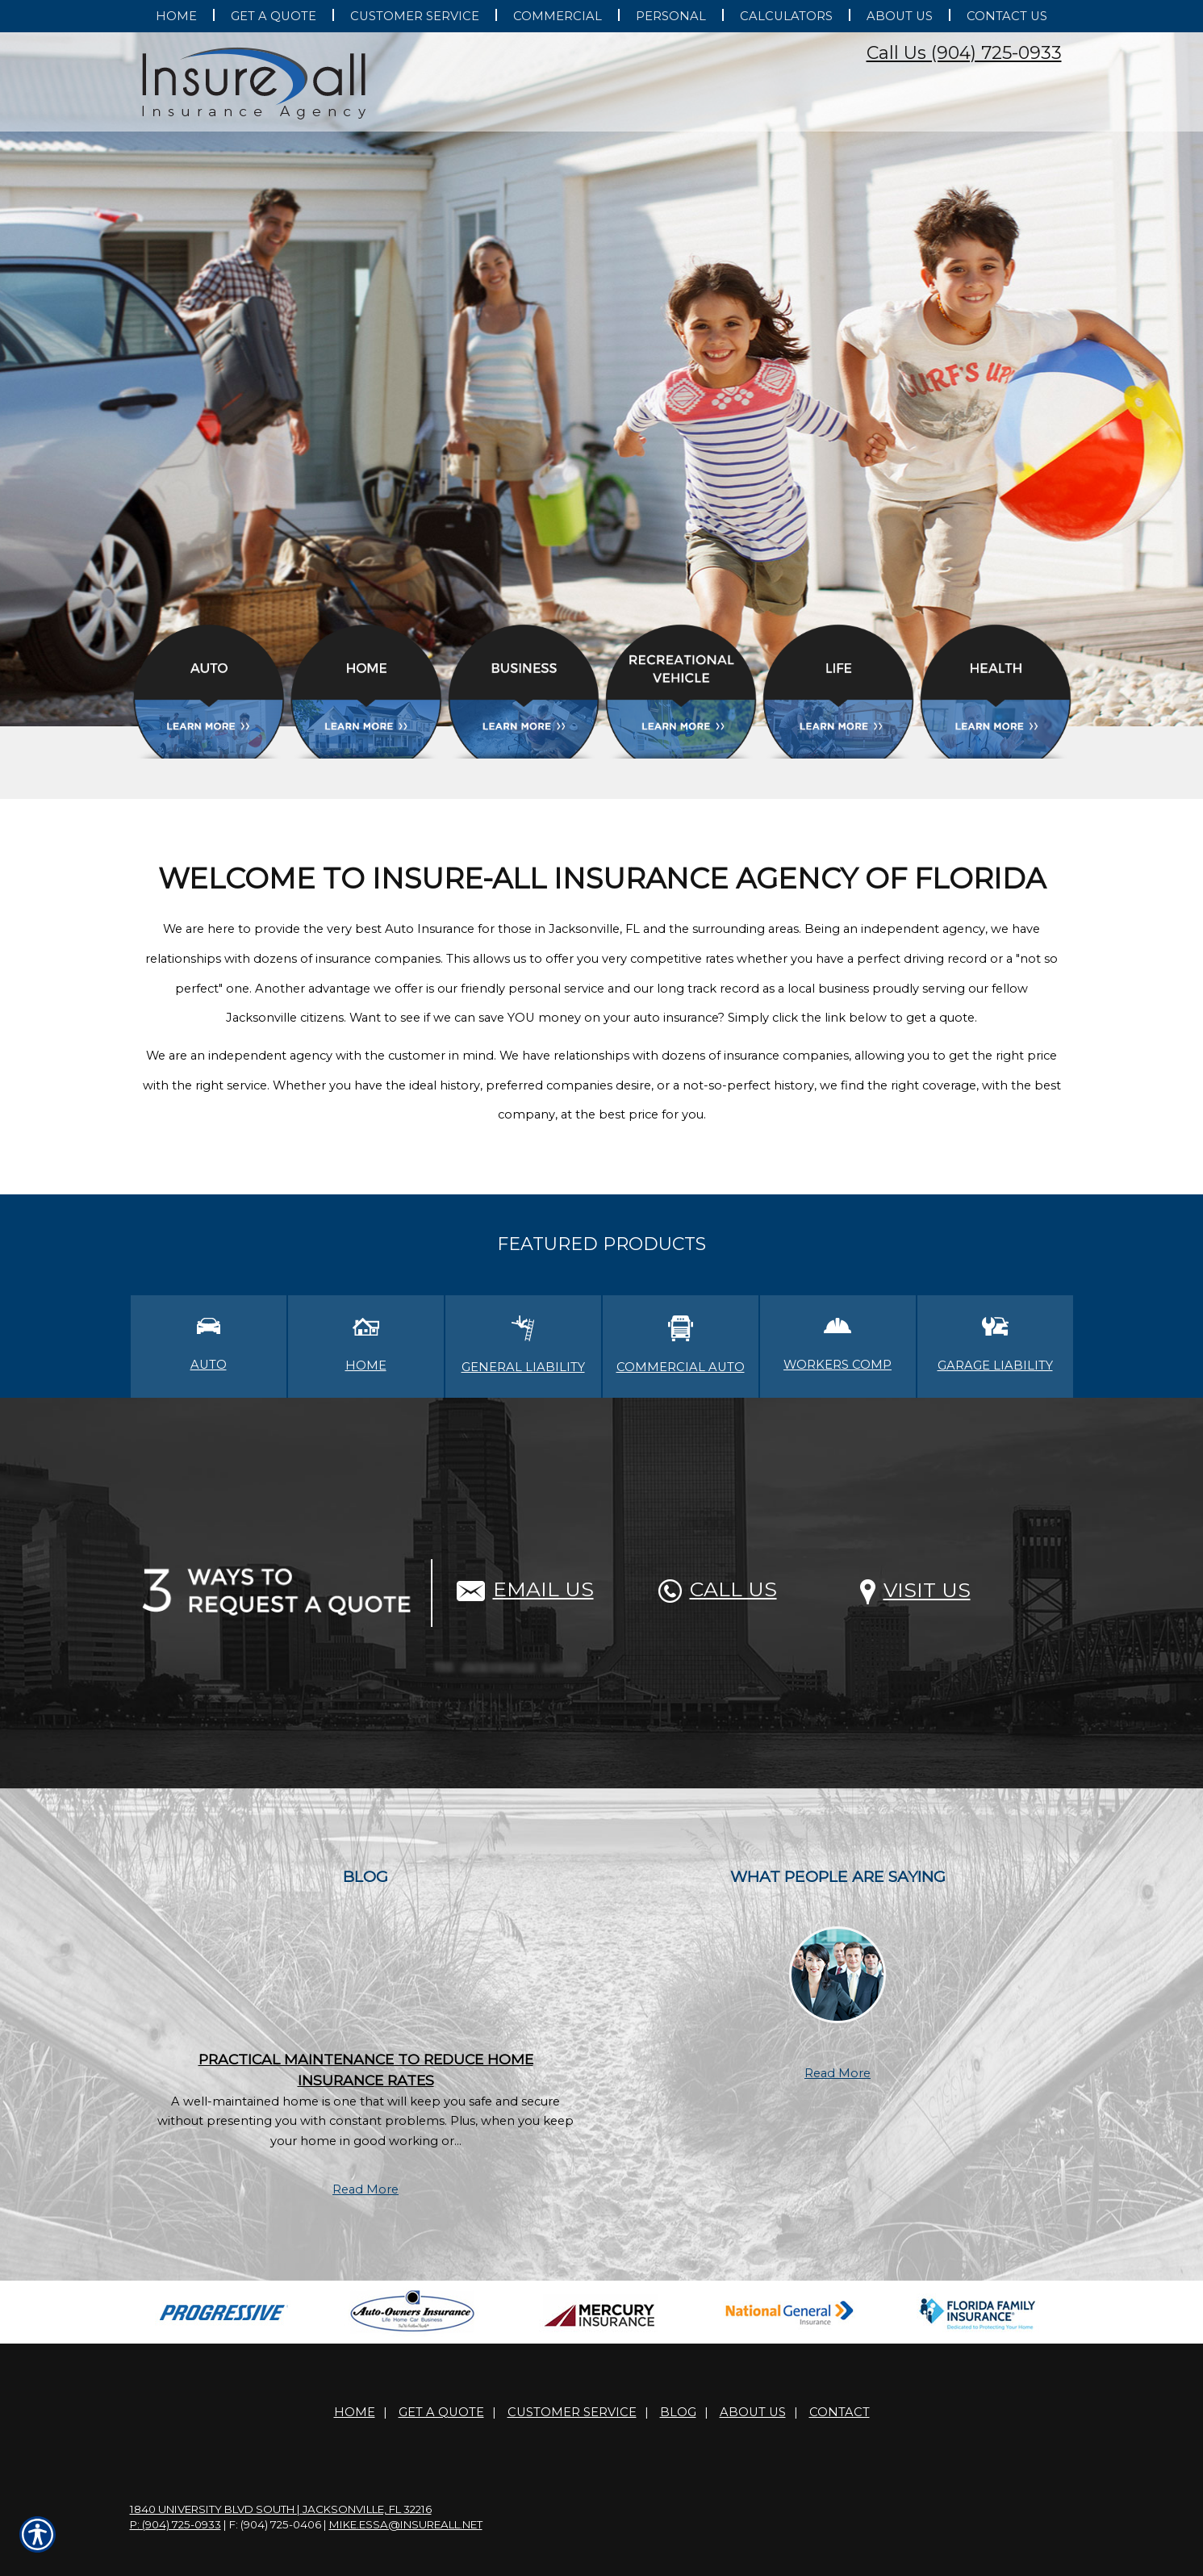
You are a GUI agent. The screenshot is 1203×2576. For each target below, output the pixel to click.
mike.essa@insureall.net (405, 2524)
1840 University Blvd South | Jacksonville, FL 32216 (281, 2509)
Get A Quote (441, 2412)
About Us (753, 2412)
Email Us (525, 1589)
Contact (839, 2412)
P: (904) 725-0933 (175, 2524)
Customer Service (572, 2412)
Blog (678, 2412)
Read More (365, 2189)
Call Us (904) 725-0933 (964, 53)
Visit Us (915, 1590)
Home (354, 2412)
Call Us (717, 1589)
